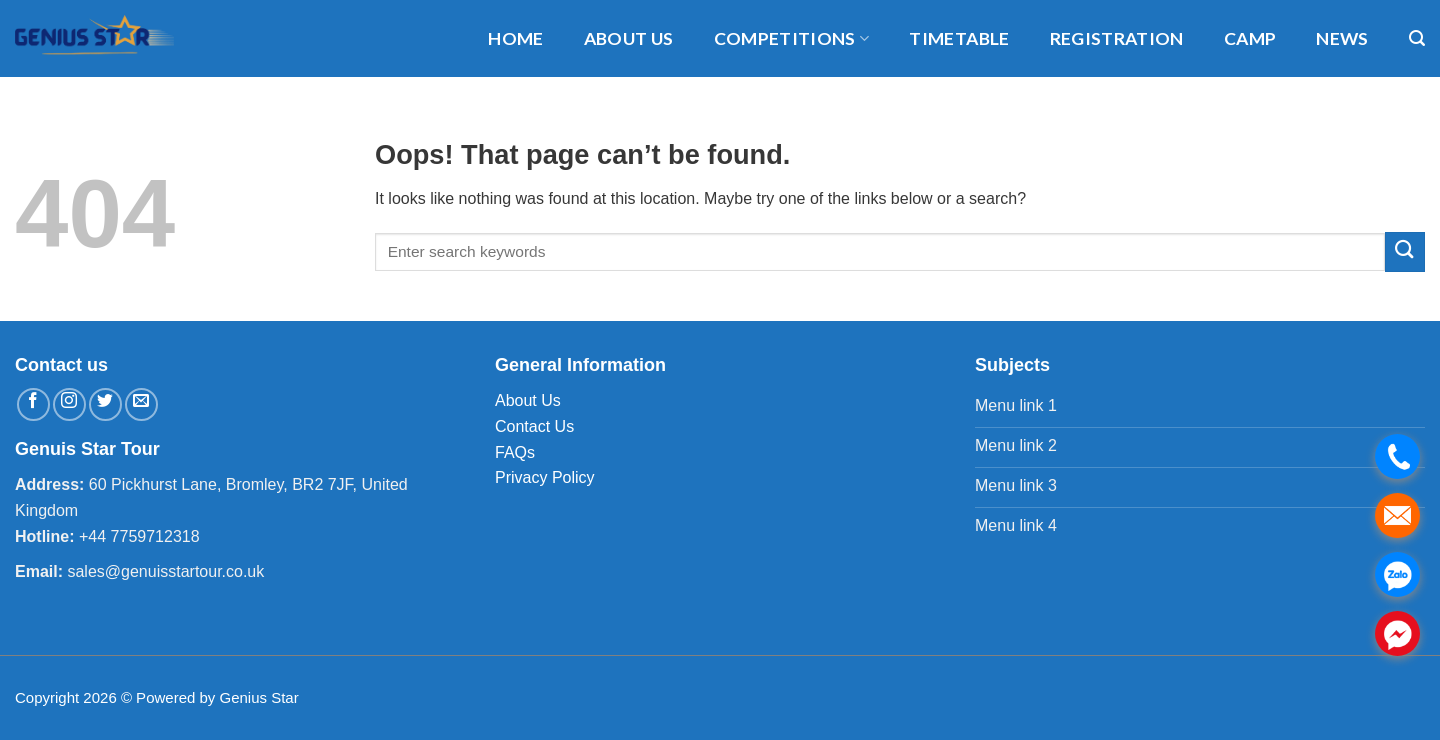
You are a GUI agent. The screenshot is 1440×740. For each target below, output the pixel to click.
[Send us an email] (141, 404)
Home (515, 38)
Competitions (792, 38)
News (1342, 38)
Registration (1117, 38)
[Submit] (1405, 251)
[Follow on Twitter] (105, 404)
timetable (959, 38)
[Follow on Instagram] (69, 404)
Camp (1250, 38)
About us (629, 38)
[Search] (1417, 38)
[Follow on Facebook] (33, 404)
